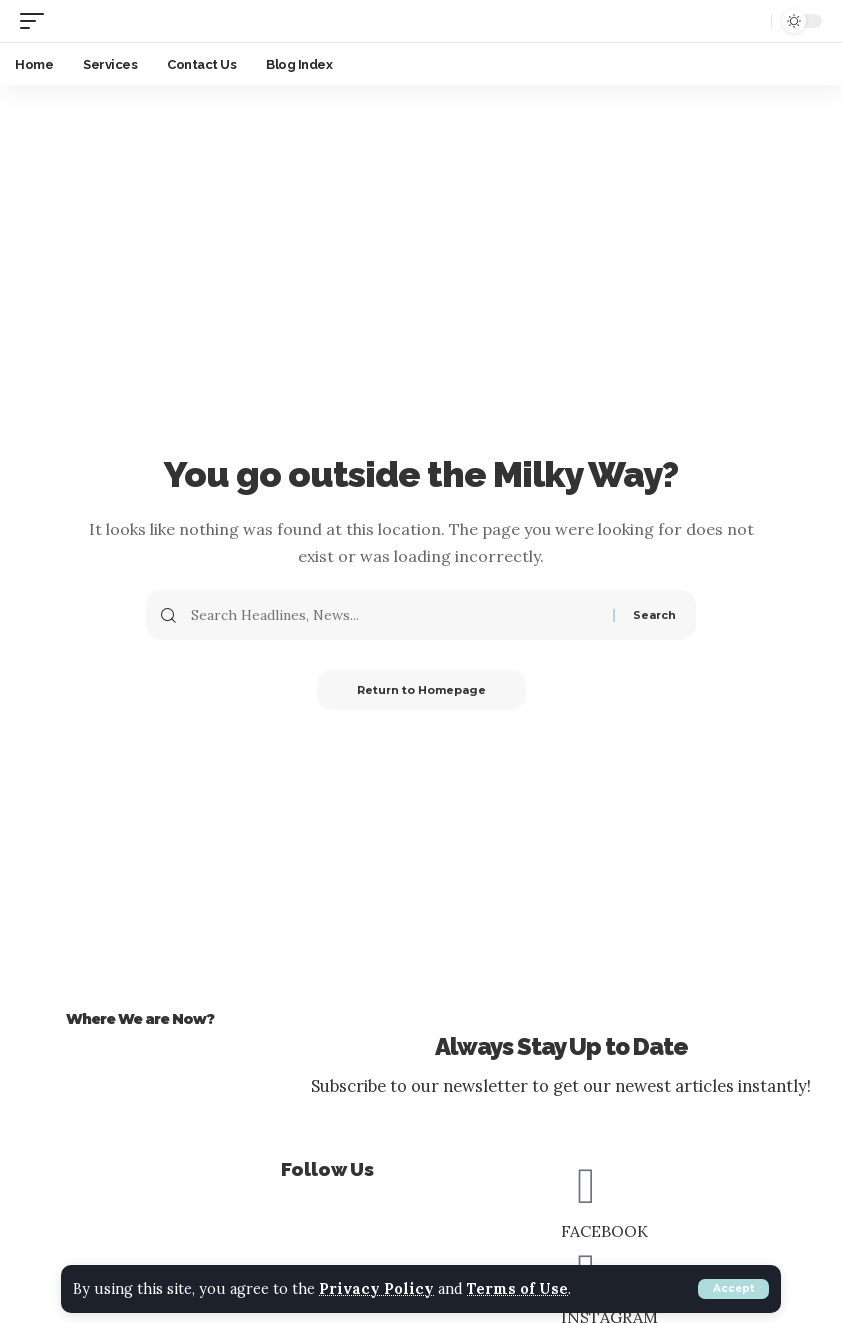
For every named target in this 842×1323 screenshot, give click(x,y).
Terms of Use (517, 1289)
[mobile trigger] (37, 20)
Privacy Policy (376, 1289)
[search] (751, 21)
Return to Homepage (421, 690)
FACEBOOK (604, 1231)
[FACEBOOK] (586, 1185)
